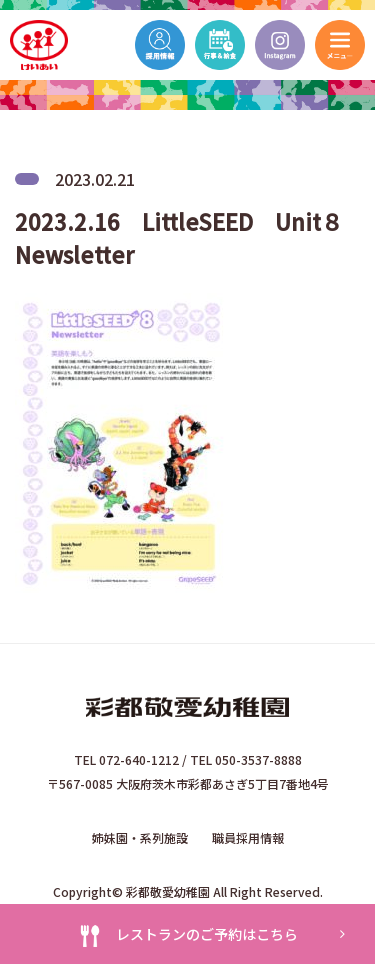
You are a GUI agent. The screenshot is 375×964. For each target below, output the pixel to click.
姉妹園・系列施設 (140, 837)
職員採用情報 (248, 837)
